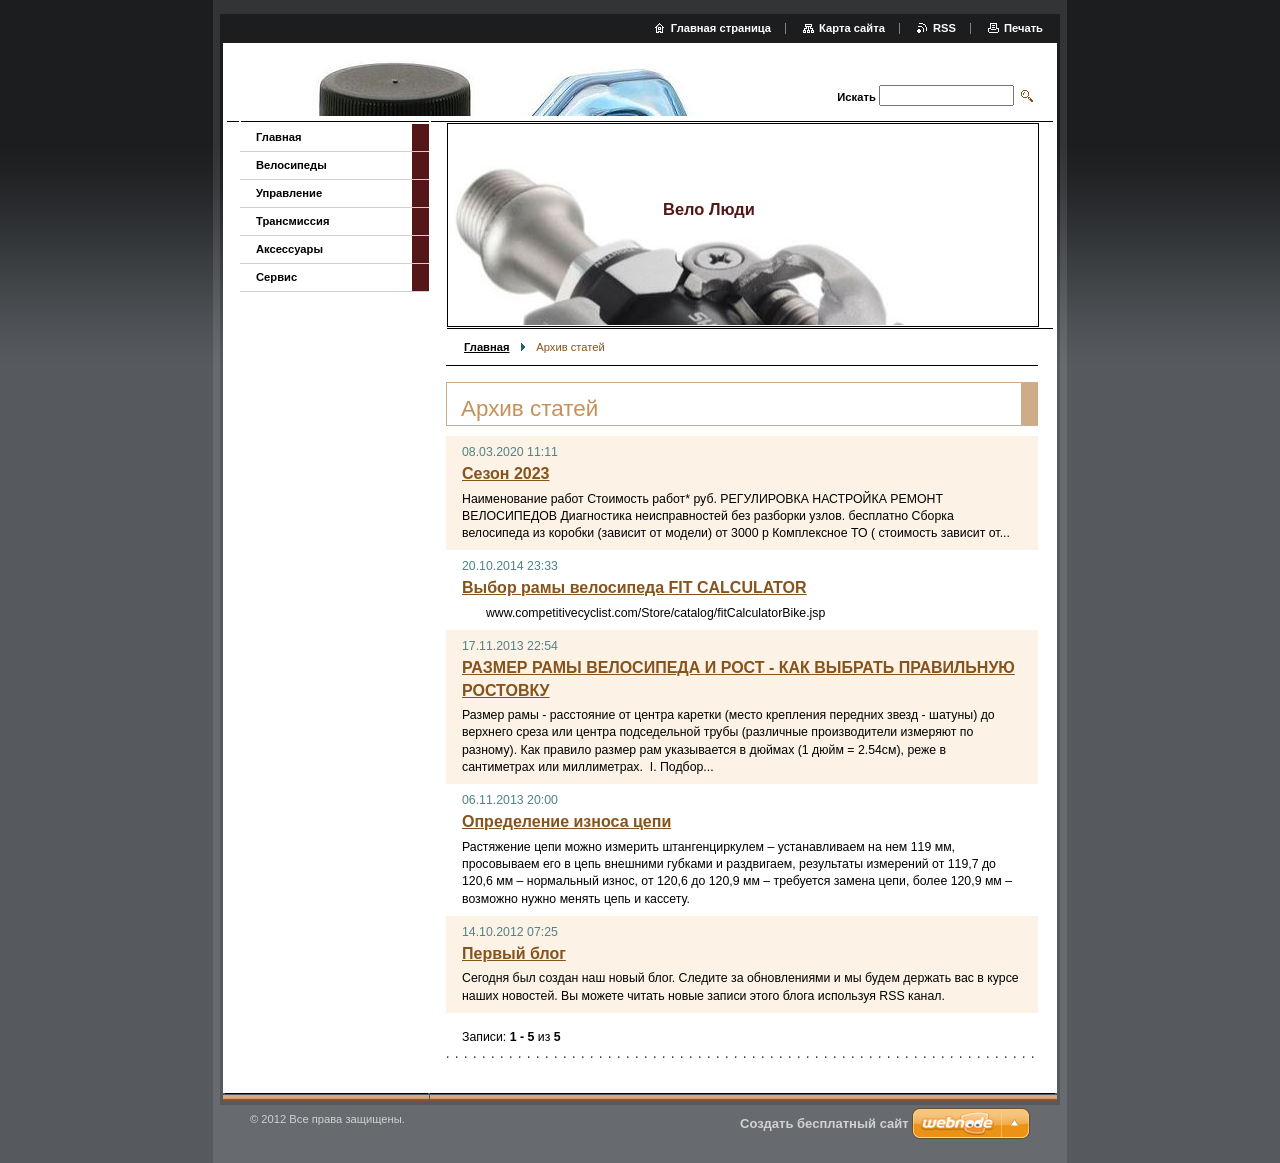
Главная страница (721, 28)
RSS (944, 28)
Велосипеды (291, 165)
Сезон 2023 (505, 473)
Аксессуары (289, 249)
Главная (487, 347)
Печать (1023, 28)
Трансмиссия (292, 221)
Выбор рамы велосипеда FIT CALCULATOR (634, 587)
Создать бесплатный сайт (824, 1123)
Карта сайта (852, 28)
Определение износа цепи (566, 821)
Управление (289, 193)
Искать (856, 97)
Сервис (276, 277)
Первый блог (514, 953)
